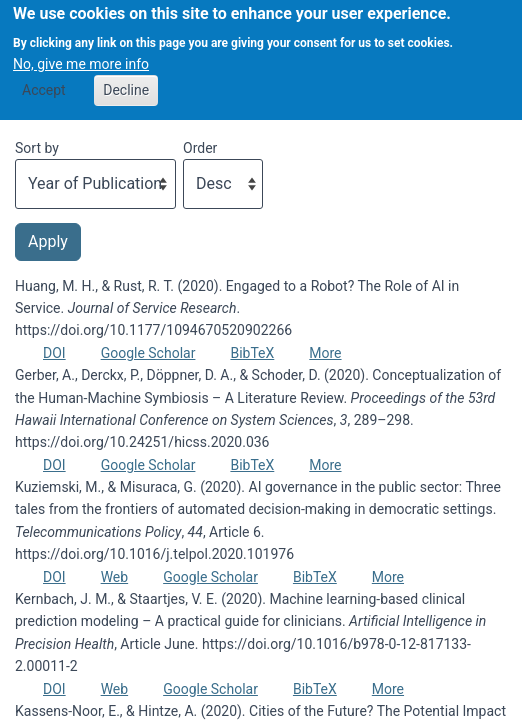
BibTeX (252, 353)
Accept (44, 81)
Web (115, 577)
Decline (126, 81)
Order (200, 148)
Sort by (37, 148)
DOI (54, 353)
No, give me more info (81, 55)
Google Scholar (148, 353)
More (325, 353)
